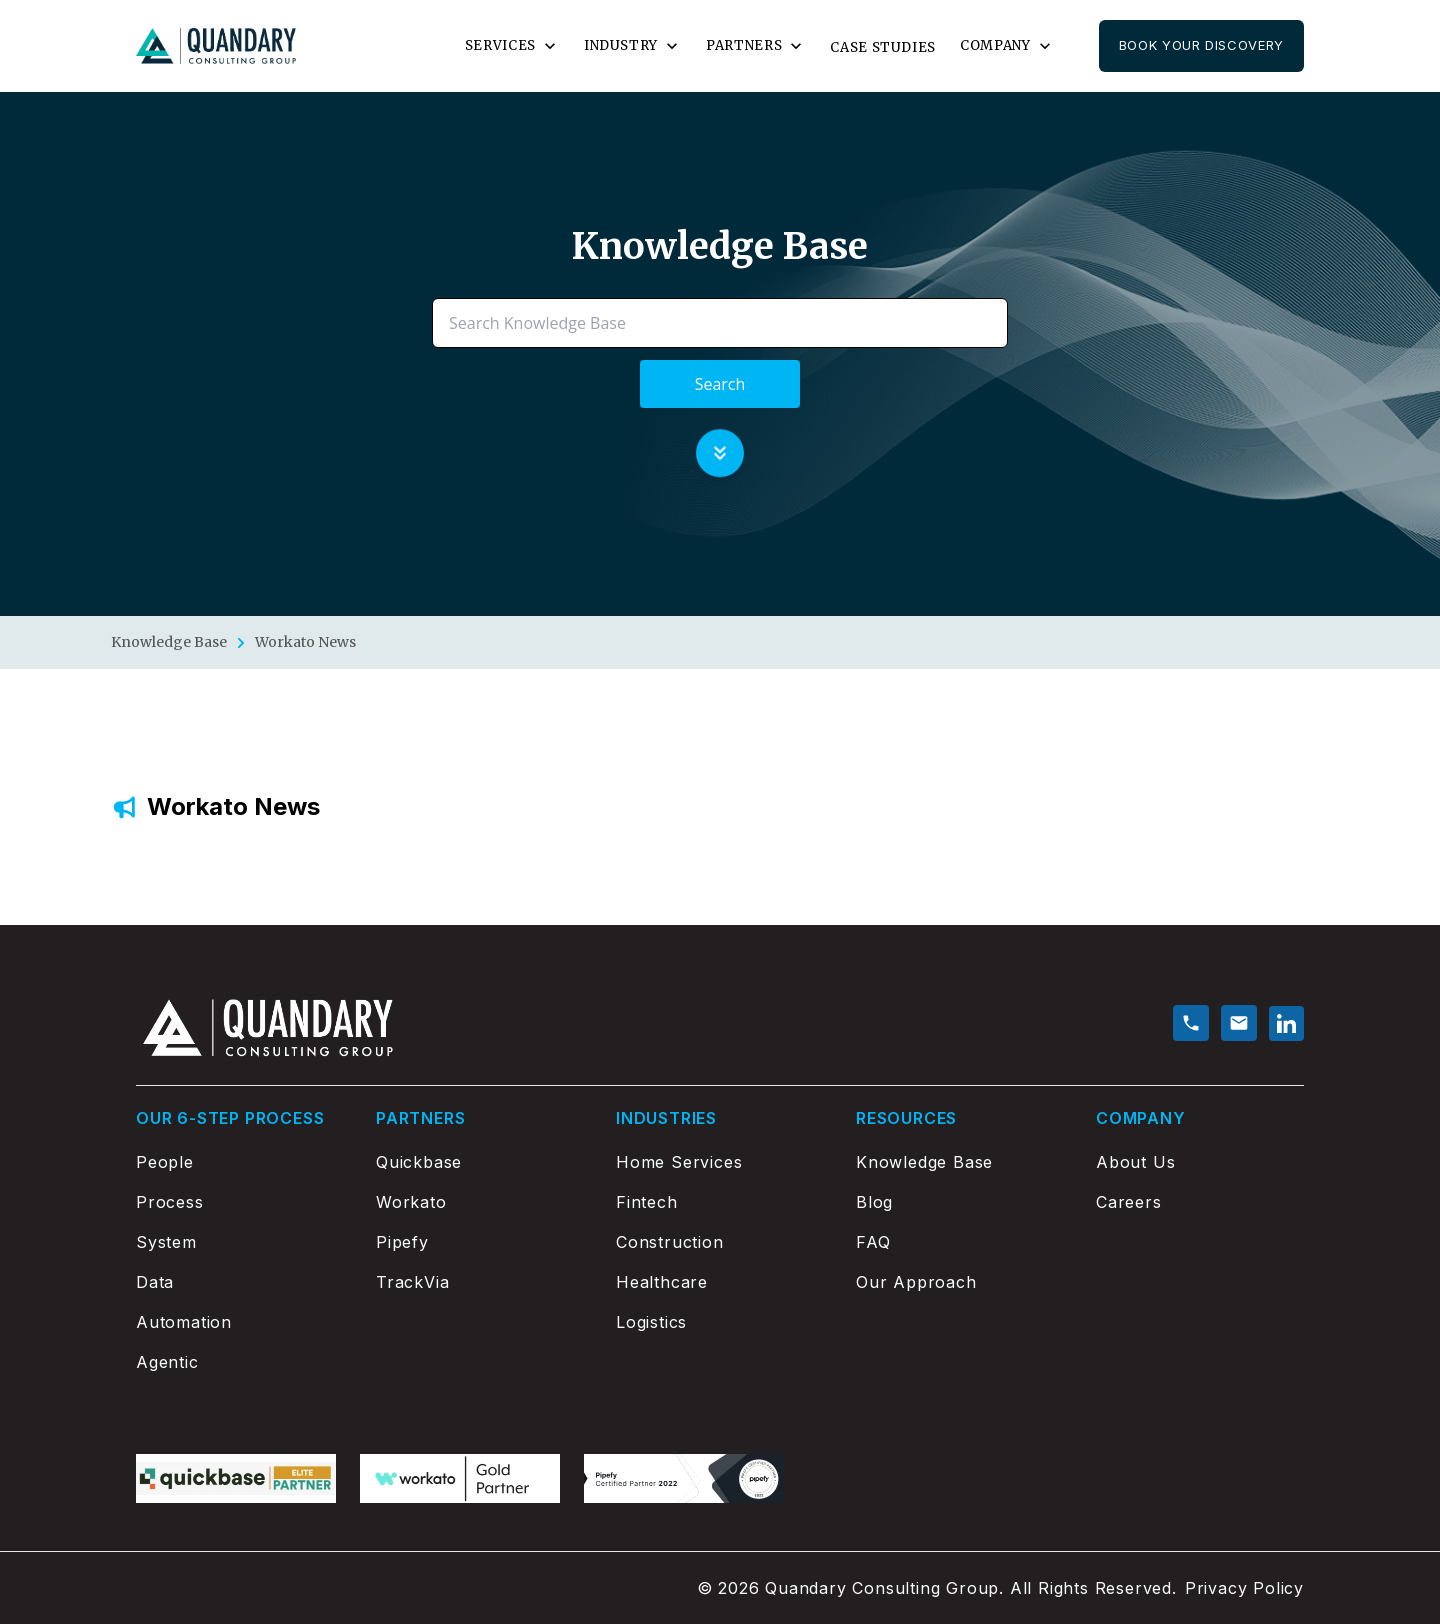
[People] (240, 1162)
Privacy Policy (1244, 1588)
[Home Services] (720, 1162)
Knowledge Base (169, 642)
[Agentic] (240, 1362)
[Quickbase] (480, 1162)
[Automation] (240, 1322)
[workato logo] (460, 1478)
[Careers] (1200, 1202)
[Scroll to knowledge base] (720, 452)
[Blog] (960, 1202)
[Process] (240, 1202)
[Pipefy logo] (684, 1478)
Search (720, 384)
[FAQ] (960, 1242)
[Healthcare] (720, 1282)
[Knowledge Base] (960, 1162)
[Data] (240, 1282)
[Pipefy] (480, 1242)
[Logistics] (720, 1322)
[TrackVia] (480, 1282)
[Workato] (480, 1202)
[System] (240, 1242)
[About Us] (1200, 1162)
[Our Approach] (960, 1282)
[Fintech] (720, 1202)
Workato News (305, 642)
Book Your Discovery (1201, 45)
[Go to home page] (216, 46)
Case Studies (883, 47)
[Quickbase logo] (236, 1478)
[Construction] (720, 1242)
